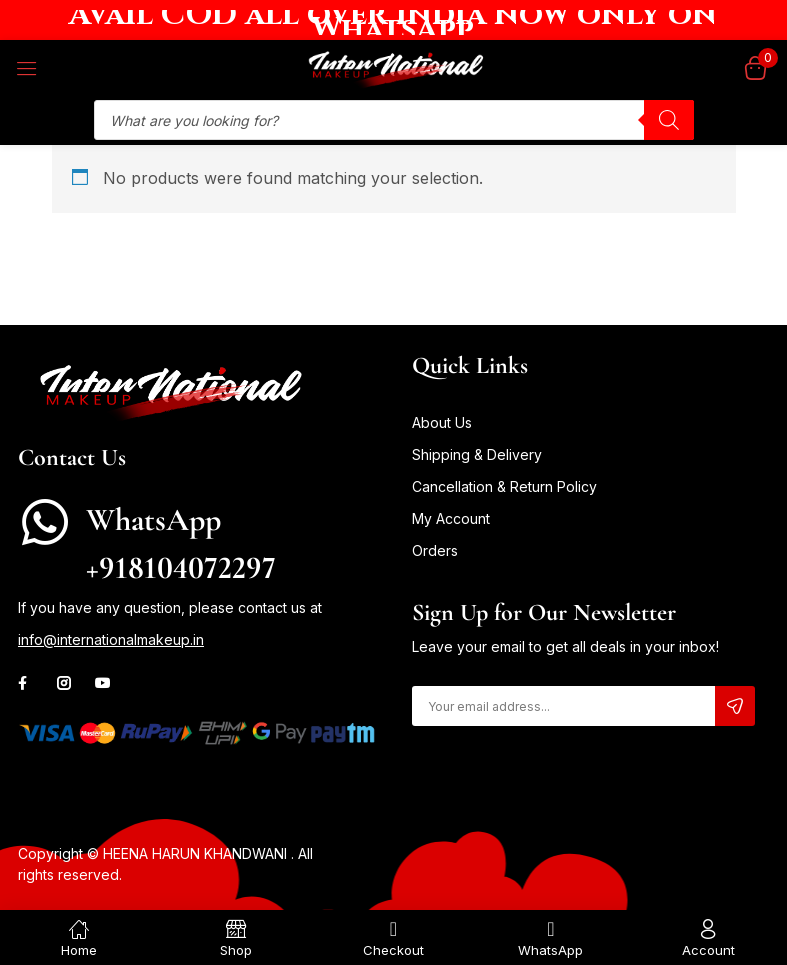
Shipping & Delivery (477, 454)
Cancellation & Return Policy (504, 486)
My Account (451, 518)
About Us (442, 422)
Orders (435, 550)
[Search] (669, 120)
